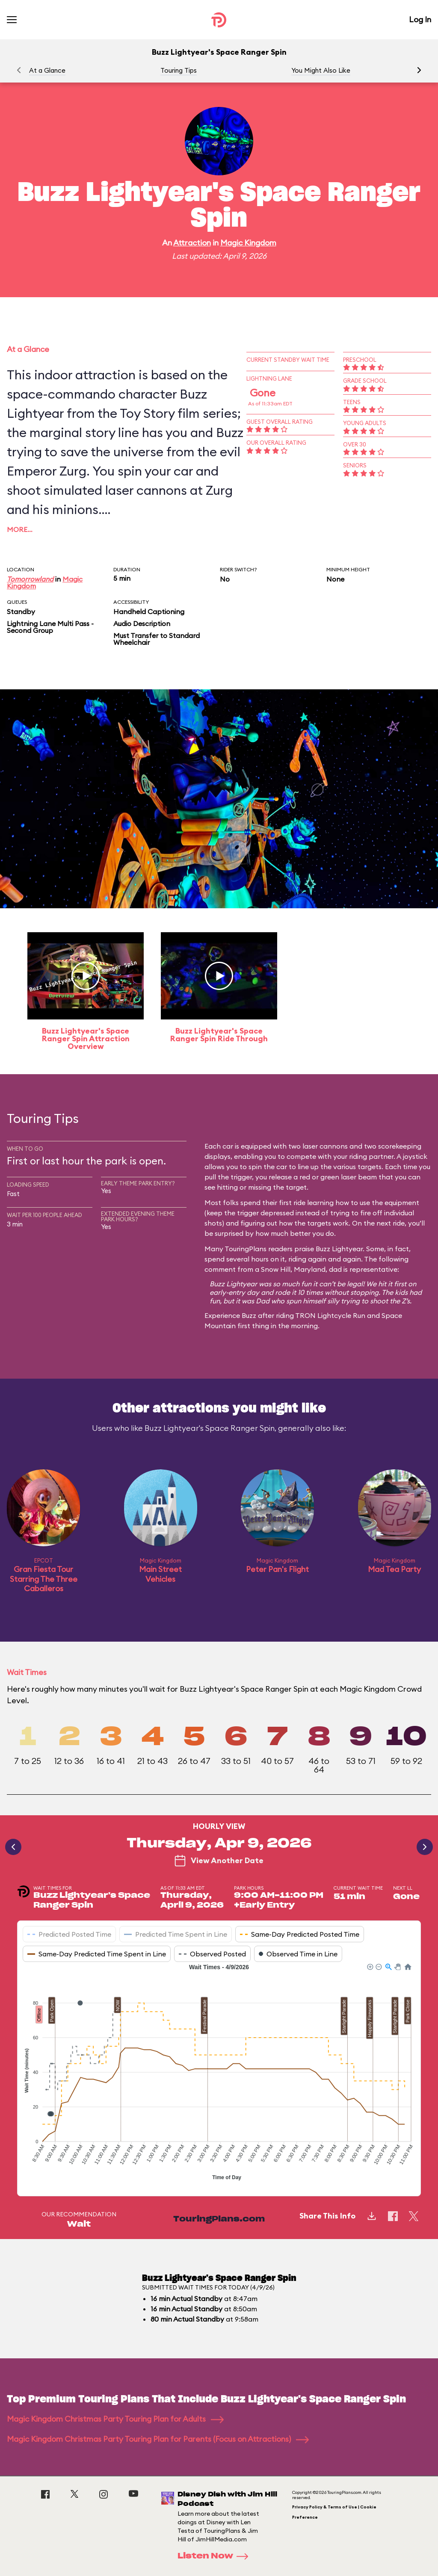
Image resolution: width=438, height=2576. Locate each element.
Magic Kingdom (248, 243)
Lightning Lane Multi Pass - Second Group (50, 627)
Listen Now (216, 2556)
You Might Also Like (320, 70)
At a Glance (47, 70)
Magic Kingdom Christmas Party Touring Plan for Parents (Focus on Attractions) (158, 2439)
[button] (419, 70)
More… (20, 529)
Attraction (192, 243)
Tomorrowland (30, 579)
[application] (219, 2073)
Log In (420, 19)
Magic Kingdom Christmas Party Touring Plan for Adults (115, 2419)
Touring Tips (178, 70)
